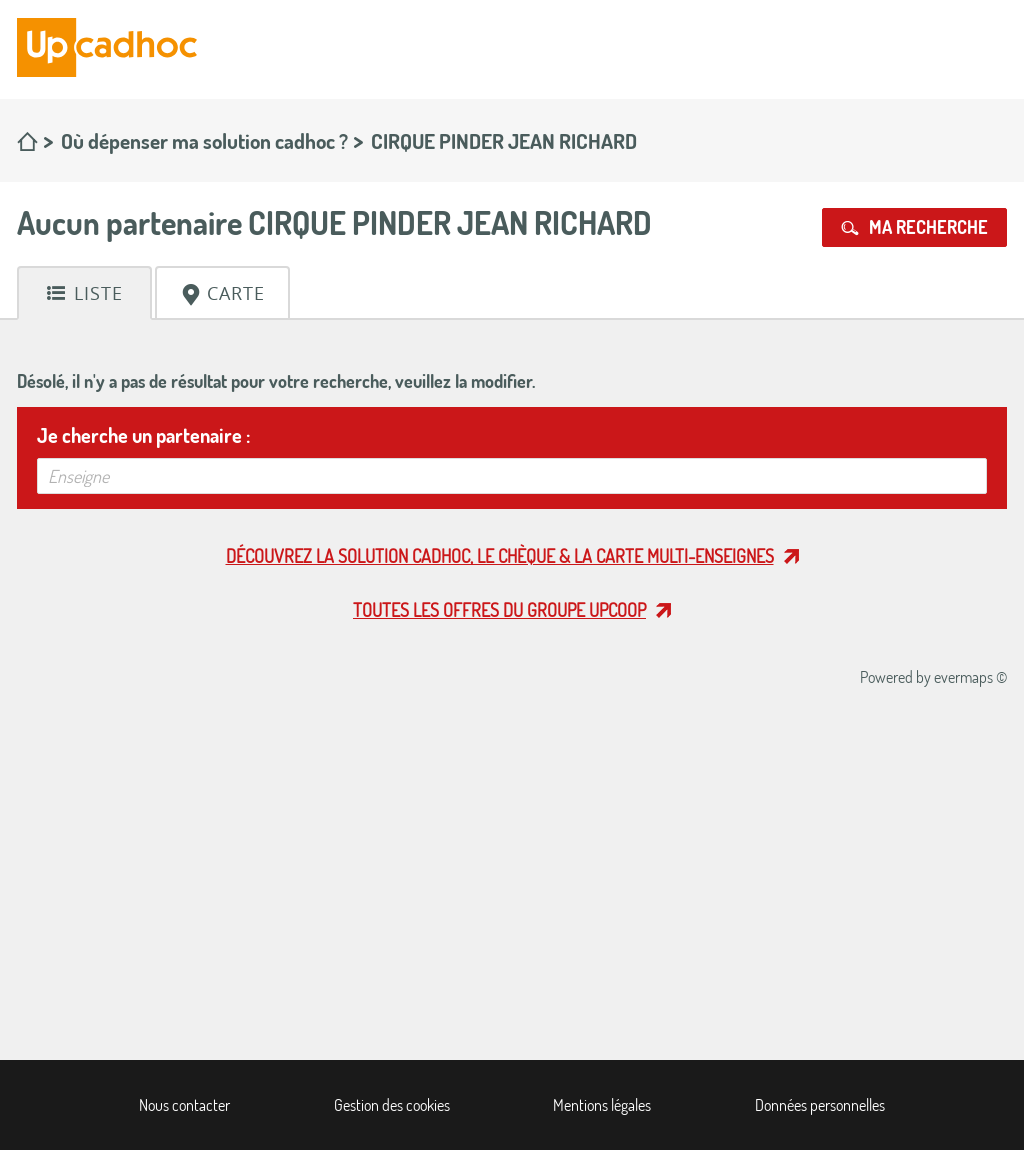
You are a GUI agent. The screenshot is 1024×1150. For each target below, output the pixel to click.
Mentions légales (602, 1105)
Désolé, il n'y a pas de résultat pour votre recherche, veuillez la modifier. (276, 381)
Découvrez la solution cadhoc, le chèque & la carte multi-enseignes (500, 556)
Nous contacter (184, 1105)
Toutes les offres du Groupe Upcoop (499, 610)
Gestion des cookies (392, 1105)
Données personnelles (820, 1105)
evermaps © (970, 677)
